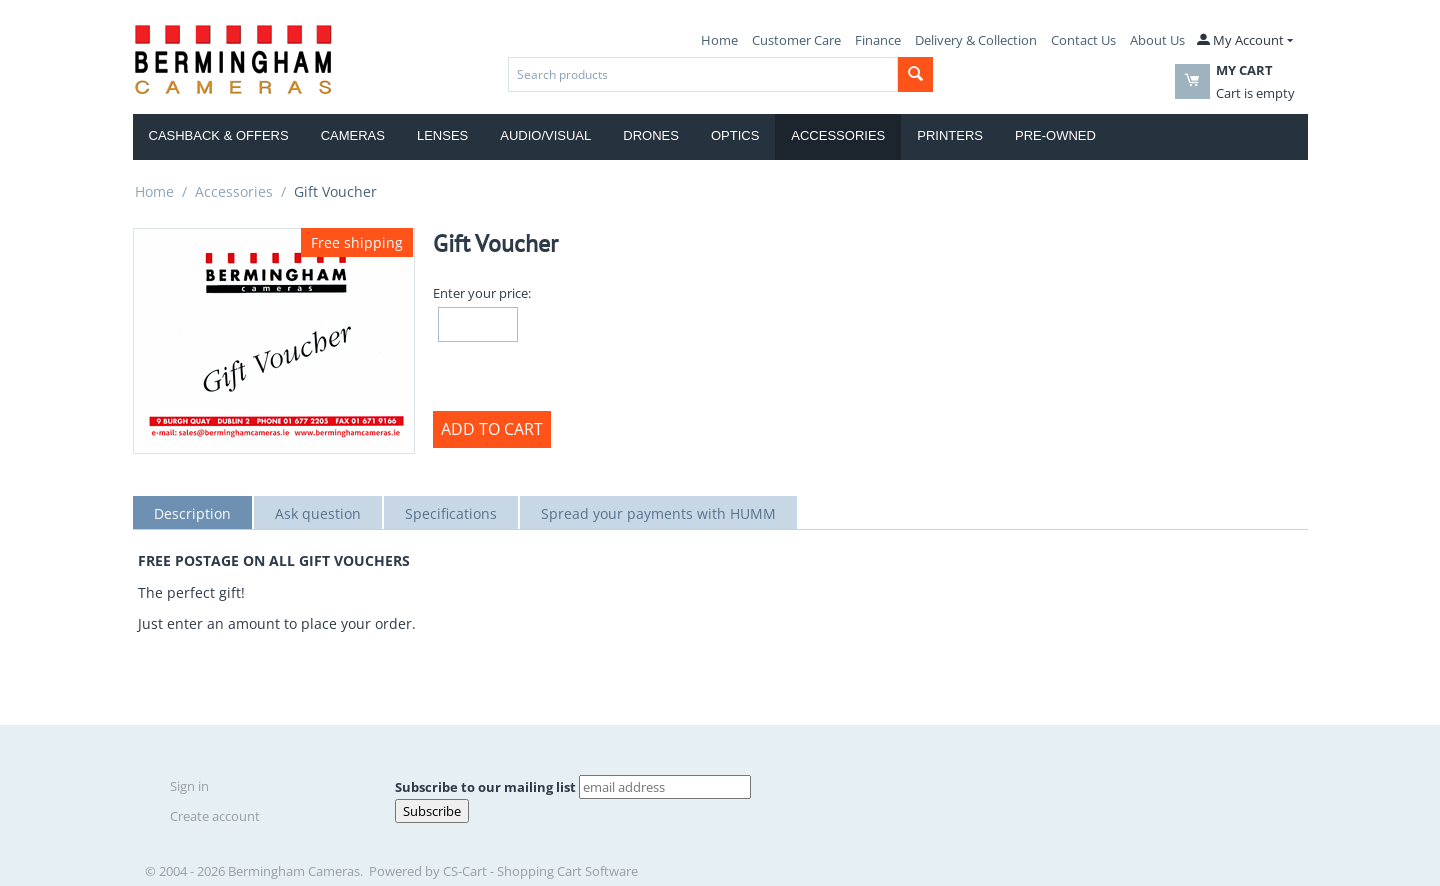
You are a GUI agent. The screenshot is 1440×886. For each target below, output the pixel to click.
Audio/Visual (545, 135)
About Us (1157, 40)
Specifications (451, 513)
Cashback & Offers (219, 135)
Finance (878, 40)
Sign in (189, 786)
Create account (215, 816)
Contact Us (1083, 40)
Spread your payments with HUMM (658, 513)
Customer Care (796, 40)
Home (719, 40)
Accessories (838, 135)
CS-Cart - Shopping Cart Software (540, 871)
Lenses (442, 135)
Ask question (318, 513)
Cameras (353, 135)
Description (192, 513)
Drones (651, 135)
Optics (735, 135)
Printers (950, 135)
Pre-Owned (1055, 135)
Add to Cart (492, 429)
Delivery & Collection (976, 40)
